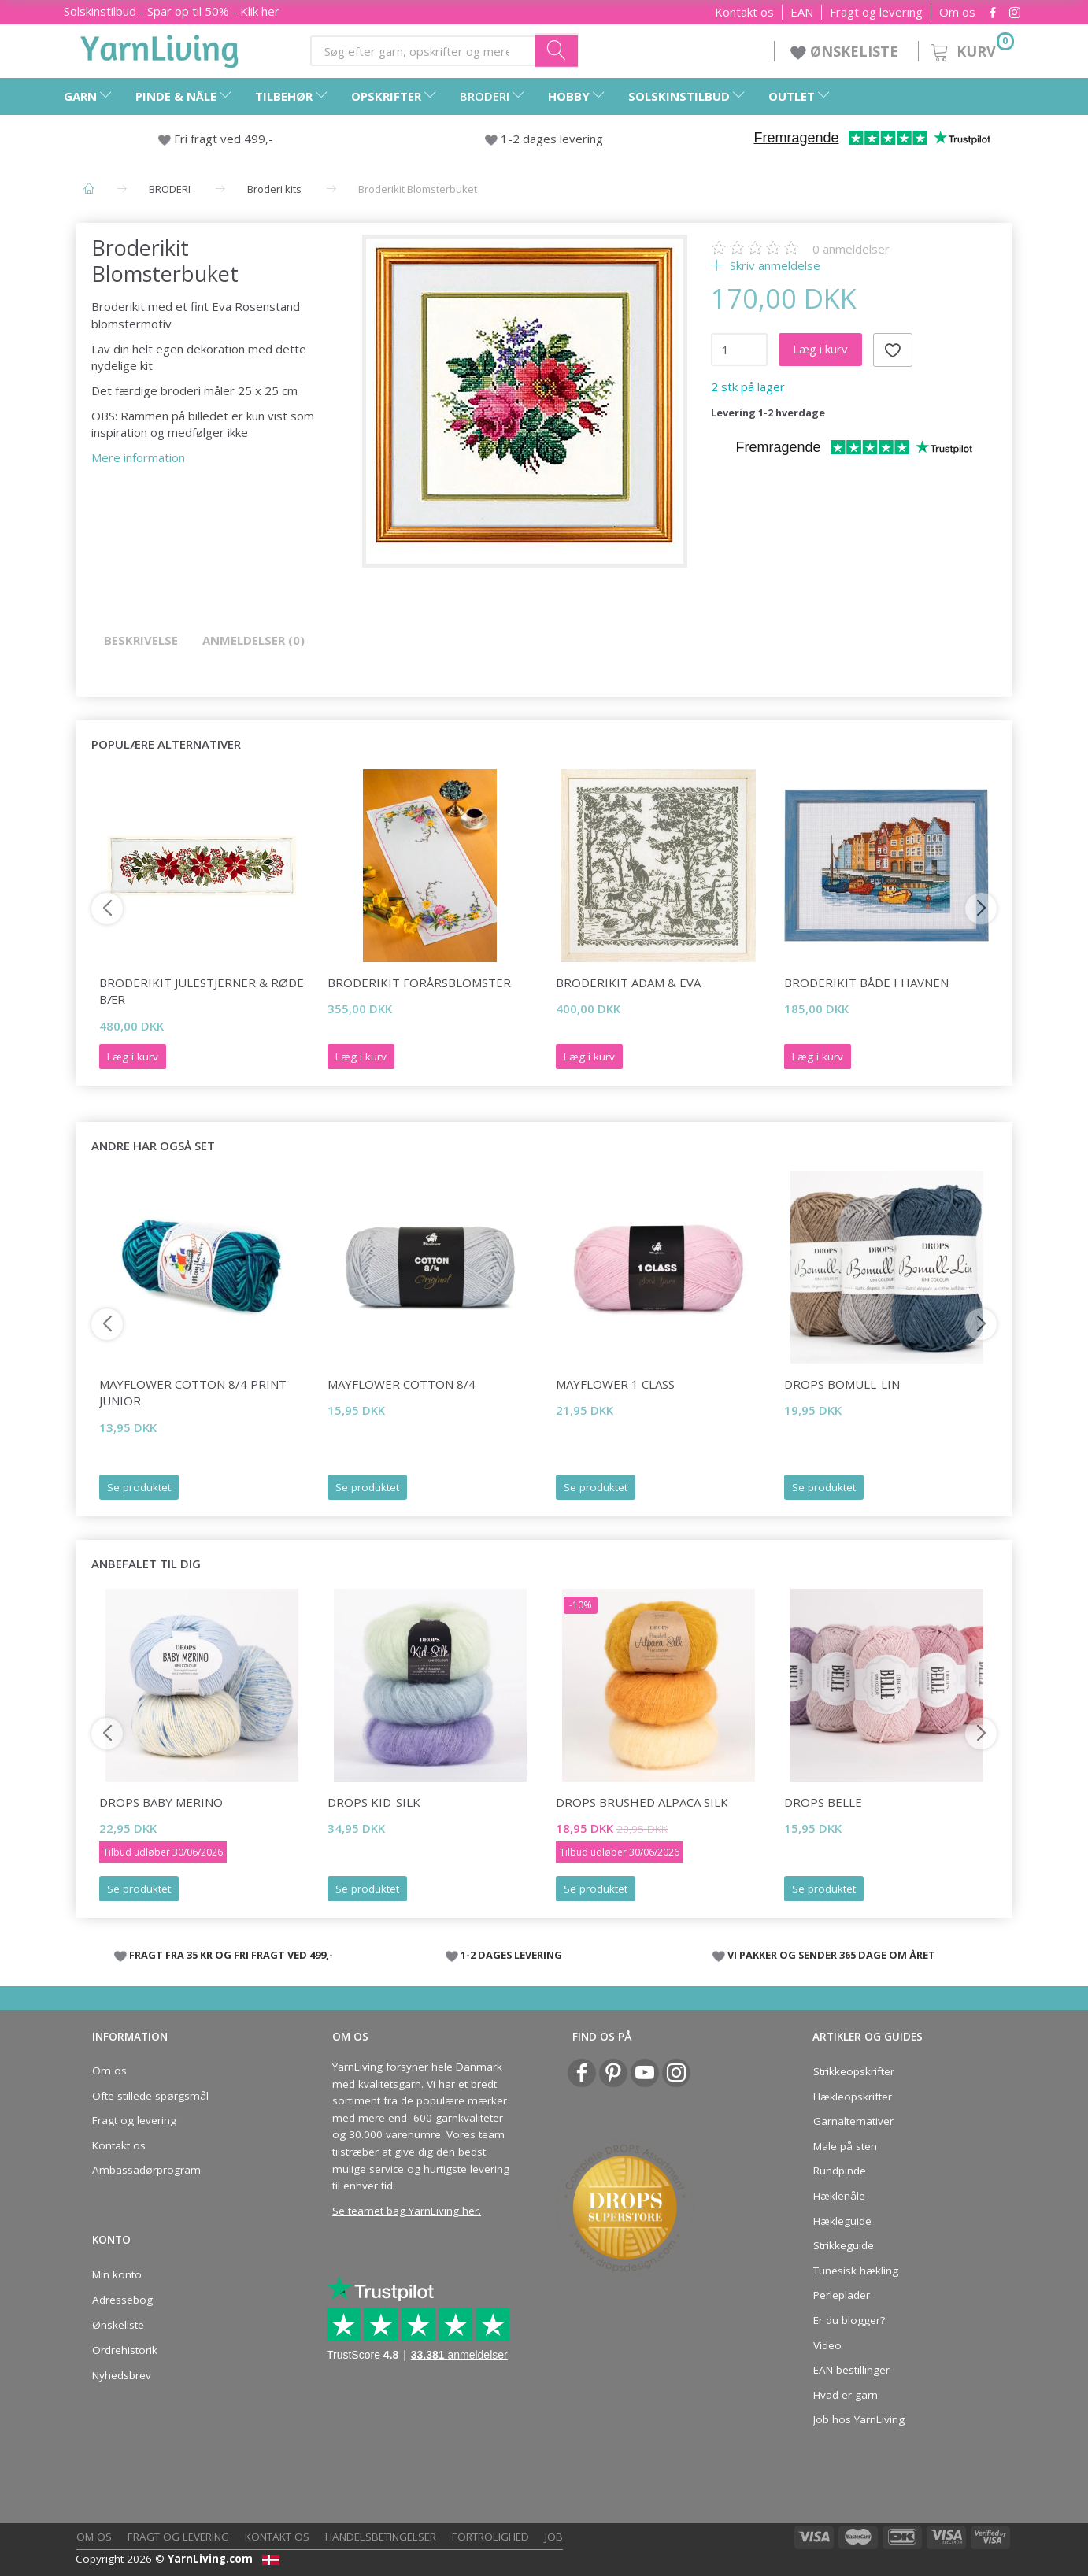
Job (554, 2537)
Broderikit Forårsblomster (419, 982)
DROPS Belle (823, 1802)
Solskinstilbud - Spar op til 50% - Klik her (171, 11)
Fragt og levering (876, 12)
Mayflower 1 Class (615, 1384)
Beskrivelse (141, 640)
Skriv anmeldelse (773, 265)
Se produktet (139, 1487)
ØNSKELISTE (846, 51)
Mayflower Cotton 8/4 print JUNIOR (193, 1392)
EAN (801, 12)
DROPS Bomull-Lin (842, 1384)
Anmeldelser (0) (253, 640)
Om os (957, 12)
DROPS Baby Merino (161, 1802)
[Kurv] (971, 49)
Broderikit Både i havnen (866, 982)
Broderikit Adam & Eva (628, 982)
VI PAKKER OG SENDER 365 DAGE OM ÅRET (831, 1955)
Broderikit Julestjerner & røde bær (201, 991)
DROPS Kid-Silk (374, 1802)
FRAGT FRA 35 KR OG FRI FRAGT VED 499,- (231, 1955)
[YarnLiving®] (159, 48)
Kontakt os (744, 12)
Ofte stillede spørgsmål (150, 2096)
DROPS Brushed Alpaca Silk (642, 1802)
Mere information (138, 457)
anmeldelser (851, 249)
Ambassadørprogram (146, 2170)
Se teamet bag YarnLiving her (405, 2211)
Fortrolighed (490, 2537)
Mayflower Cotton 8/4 (402, 1384)
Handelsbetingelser (380, 2537)
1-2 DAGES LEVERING (511, 1955)
